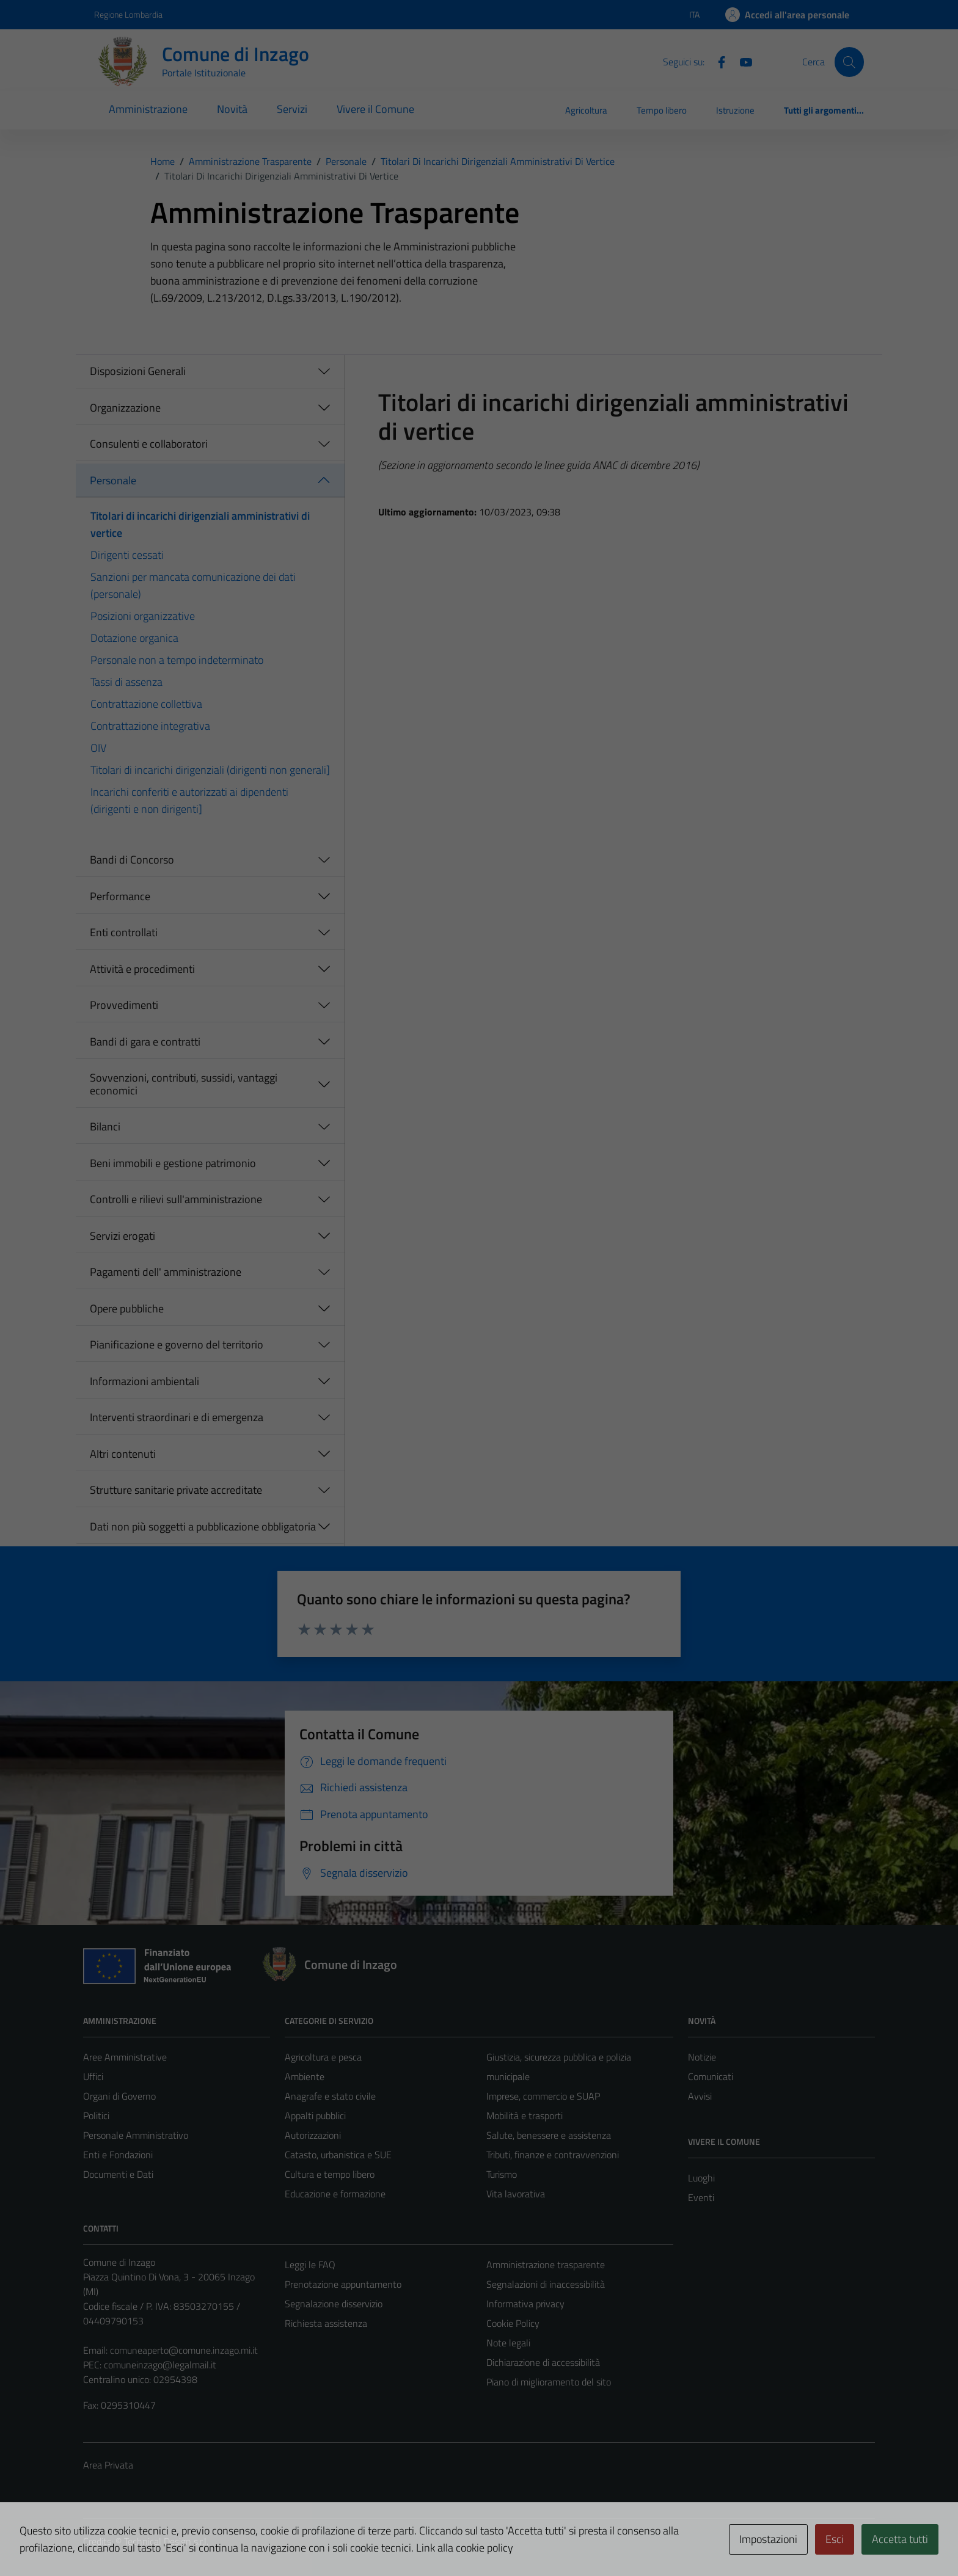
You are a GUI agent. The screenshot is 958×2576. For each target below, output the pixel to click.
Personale (113, 480)
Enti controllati (124, 932)
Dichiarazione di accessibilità (543, 2362)
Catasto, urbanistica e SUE (338, 2154)
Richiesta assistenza (326, 2323)
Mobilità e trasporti (524, 2115)
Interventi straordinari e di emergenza (176, 1417)
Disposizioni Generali (138, 371)
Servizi (292, 109)
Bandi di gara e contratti (145, 1041)
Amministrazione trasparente (545, 2264)
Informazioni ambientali (144, 1381)
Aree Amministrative (125, 2057)
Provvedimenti (124, 1005)
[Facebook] (716, 61)
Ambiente (304, 2076)
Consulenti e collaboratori (149, 443)
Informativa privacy (525, 2303)
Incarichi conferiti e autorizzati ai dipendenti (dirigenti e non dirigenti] (189, 800)
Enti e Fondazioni (118, 2154)
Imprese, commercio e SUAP (543, 2096)
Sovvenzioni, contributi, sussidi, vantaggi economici (183, 1084)
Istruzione (735, 110)
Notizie (702, 2057)
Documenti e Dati (118, 2174)
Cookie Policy (512, 2323)
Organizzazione (125, 407)
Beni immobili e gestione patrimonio (173, 1163)
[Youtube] (741, 61)
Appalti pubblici (315, 2115)
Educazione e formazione (335, 2193)
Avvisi (700, 2096)
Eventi (701, 2197)
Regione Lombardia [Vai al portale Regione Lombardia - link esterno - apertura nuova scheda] (128, 14)
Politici (96, 2115)
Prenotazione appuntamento (343, 2284)
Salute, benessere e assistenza (548, 2135)
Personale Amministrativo (135, 2135)
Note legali (508, 2342)
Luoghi (701, 2177)
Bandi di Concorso (132, 859)
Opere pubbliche (127, 1308)
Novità (232, 109)
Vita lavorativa (515, 2193)
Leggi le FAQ (310, 2264)
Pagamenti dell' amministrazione (165, 1272)
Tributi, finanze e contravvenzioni (552, 2154)
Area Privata (108, 2465)
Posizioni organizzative (142, 616)
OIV (98, 748)
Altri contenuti (123, 1454)
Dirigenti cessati (127, 555)
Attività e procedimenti (142, 969)
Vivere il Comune (375, 109)
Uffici (93, 2076)
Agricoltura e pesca (323, 2057)
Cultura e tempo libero (330, 2174)
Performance (120, 896)
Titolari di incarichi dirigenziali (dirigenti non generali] (210, 770)
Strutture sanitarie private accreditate (176, 1490)
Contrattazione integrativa (150, 726)
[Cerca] (849, 61)
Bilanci (105, 1126)
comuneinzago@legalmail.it (160, 2364)
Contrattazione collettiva (146, 704)
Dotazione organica (134, 638)
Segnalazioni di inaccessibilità (545, 2284)
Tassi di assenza (126, 682)
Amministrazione (148, 109)
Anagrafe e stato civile (330, 2096)
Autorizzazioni (313, 2135)
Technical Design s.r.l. (166, 2541)
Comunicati (710, 2076)
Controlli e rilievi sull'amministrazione (176, 1199)
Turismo (501, 2174)
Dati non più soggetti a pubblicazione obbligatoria (203, 1526)
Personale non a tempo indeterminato (176, 660)
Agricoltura (586, 110)
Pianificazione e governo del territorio (176, 1344)
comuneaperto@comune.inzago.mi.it (184, 2350)
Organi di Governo (119, 2096)
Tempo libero (662, 110)
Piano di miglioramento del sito (548, 2381)
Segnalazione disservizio (333, 2303)
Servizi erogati (122, 1236)
